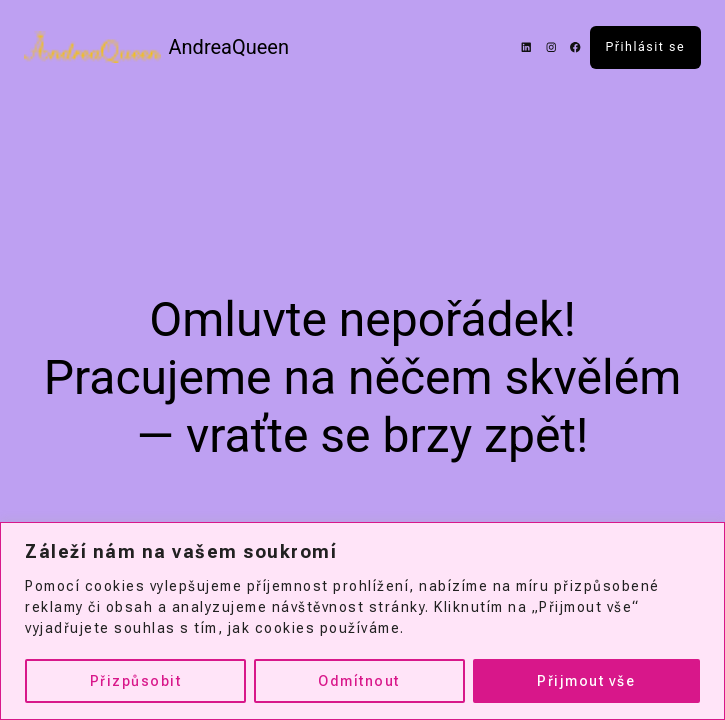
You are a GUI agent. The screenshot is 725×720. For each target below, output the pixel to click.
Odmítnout (359, 681)
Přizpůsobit (136, 681)
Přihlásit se (646, 46)
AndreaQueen (229, 47)
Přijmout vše (586, 681)
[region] (362, 621)
